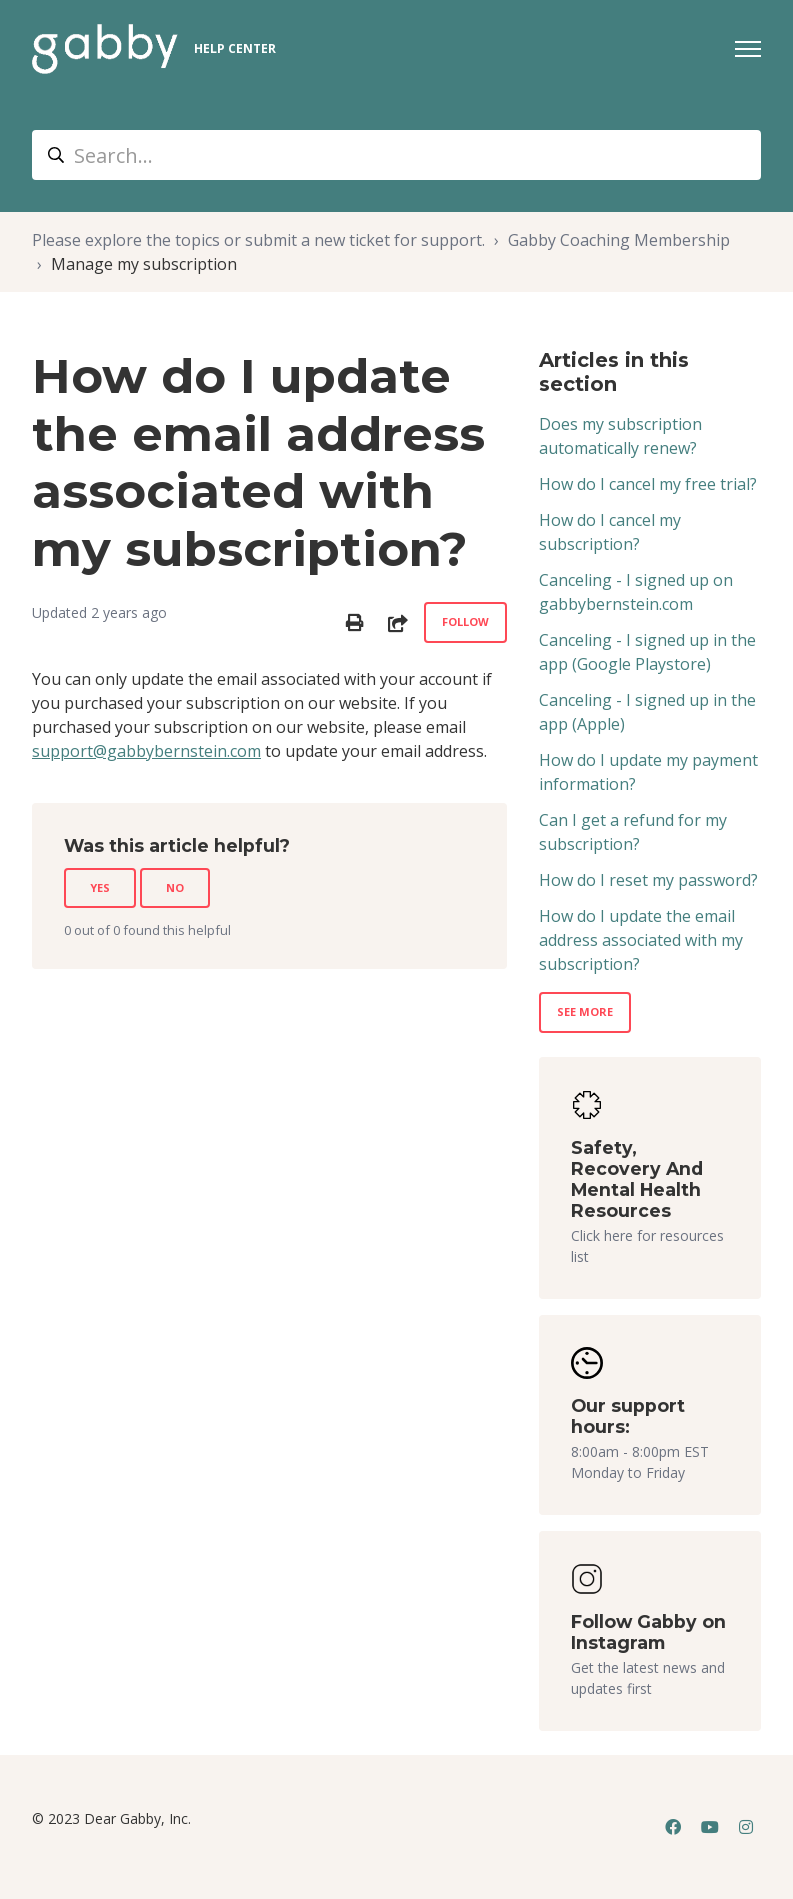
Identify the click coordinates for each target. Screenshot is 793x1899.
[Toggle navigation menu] (748, 49)
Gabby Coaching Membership (619, 240)
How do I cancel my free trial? (648, 484)
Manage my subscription (144, 264)
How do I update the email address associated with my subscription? (641, 940)
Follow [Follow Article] (465, 621)
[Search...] (396, 155)
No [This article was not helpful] (175, 887)
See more (585, 1011)
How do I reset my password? (648, 880)
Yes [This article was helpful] (100, 887)
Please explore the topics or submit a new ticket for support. (258, 240)
